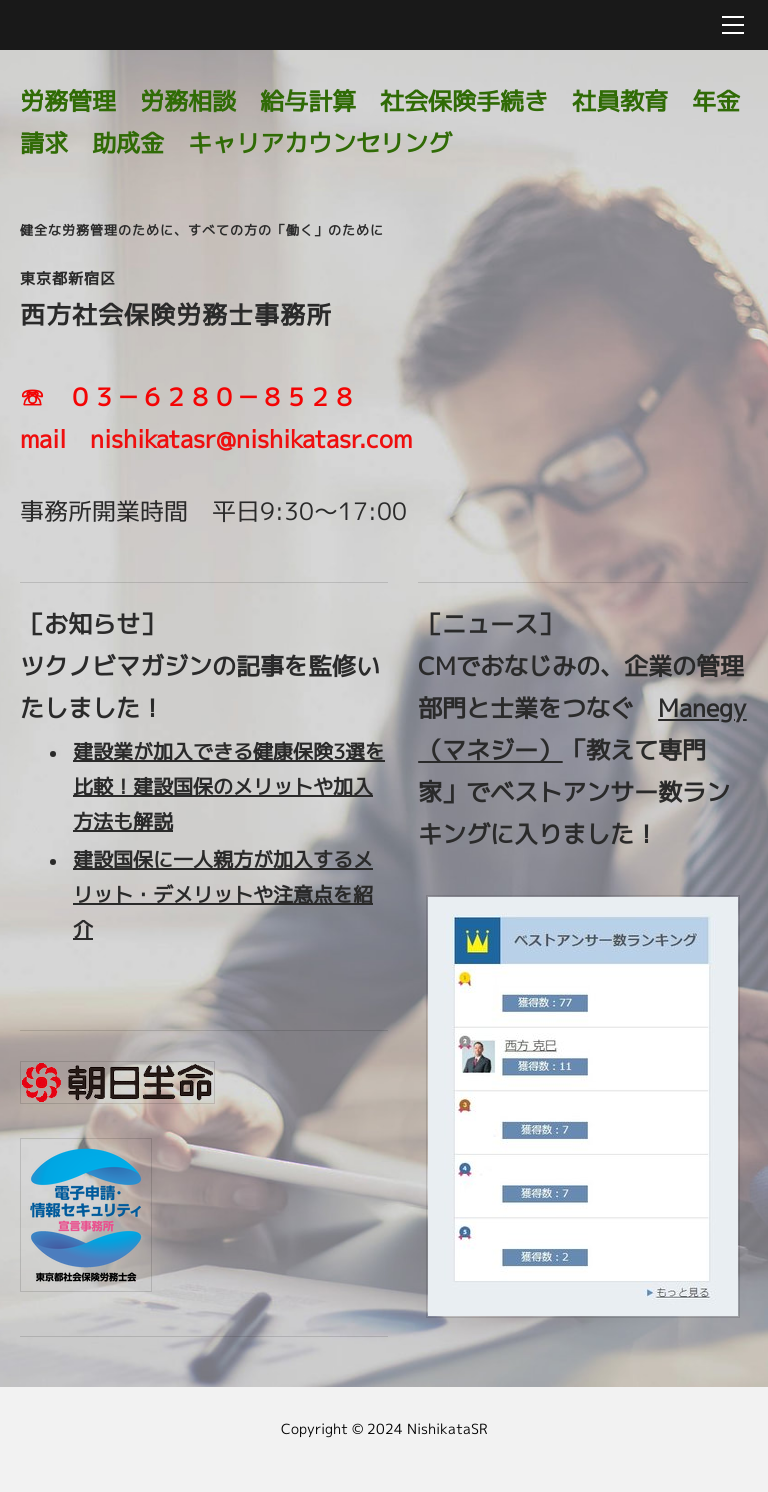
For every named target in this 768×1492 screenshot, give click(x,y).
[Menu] (733, 25)
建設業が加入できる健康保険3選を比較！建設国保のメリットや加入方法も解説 (229, 786)
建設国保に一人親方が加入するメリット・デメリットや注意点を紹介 (223, 894)
